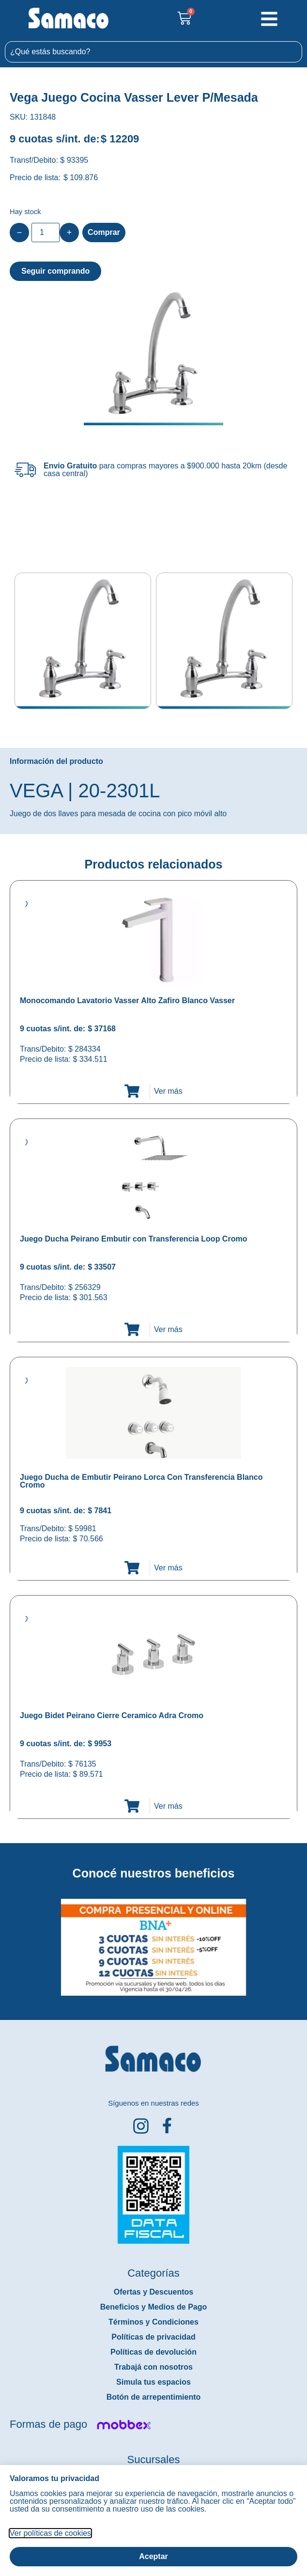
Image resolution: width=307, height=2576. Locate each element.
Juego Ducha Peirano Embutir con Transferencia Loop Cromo (133, 1239)
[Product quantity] (45, 232)
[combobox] (153, 51)
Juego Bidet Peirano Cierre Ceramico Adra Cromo (111, 1715)
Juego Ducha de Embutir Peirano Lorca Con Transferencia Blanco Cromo (141, 1481)
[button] (6, 1940)
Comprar (104, 232)
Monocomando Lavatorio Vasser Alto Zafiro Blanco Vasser (127, 1000)
